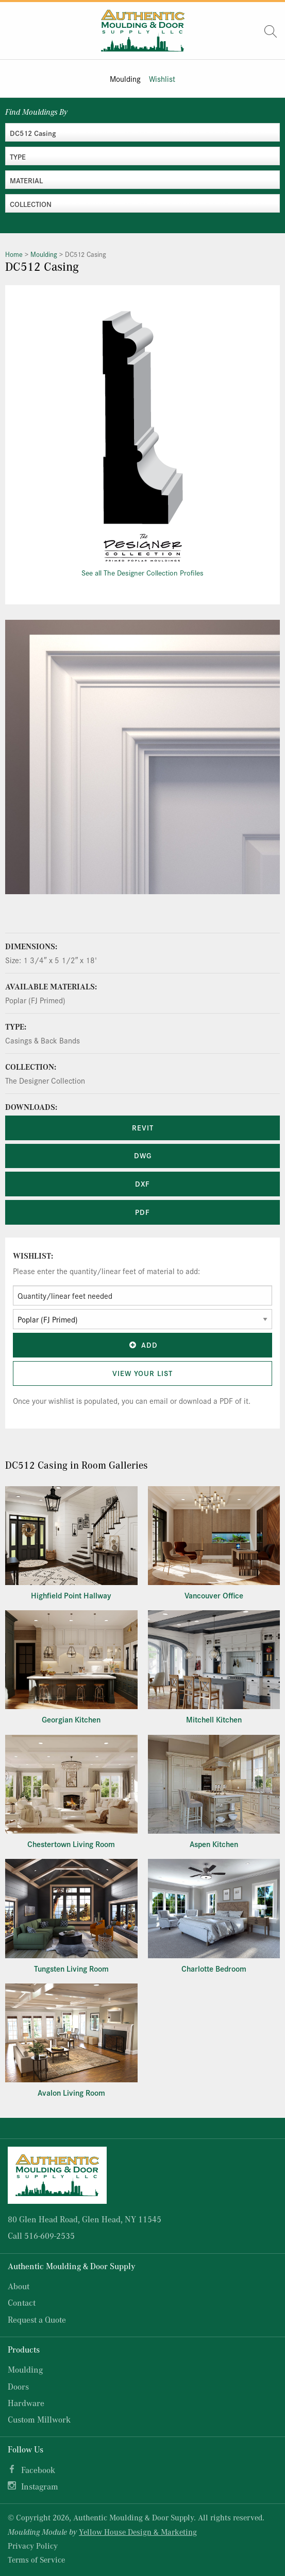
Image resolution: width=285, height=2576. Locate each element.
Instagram (39, 2486)
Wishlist (162, 78)
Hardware (26, 2403)
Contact (22, 2302)
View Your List (142, 1373)
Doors (18, 2386)
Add (143, 1344)
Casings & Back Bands (42, 1040)
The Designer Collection (45, 1080)
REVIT (143, 1127)
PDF (142, 1211)
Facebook (38, 2470)
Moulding (125, 78)
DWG (143, 1155)
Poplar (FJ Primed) (35, 1000)
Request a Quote (37, 2319)
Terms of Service (36, 2559)
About (18, 2286)
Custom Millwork (39, 2419)
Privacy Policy (33, 2545)
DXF (142, 1183)
